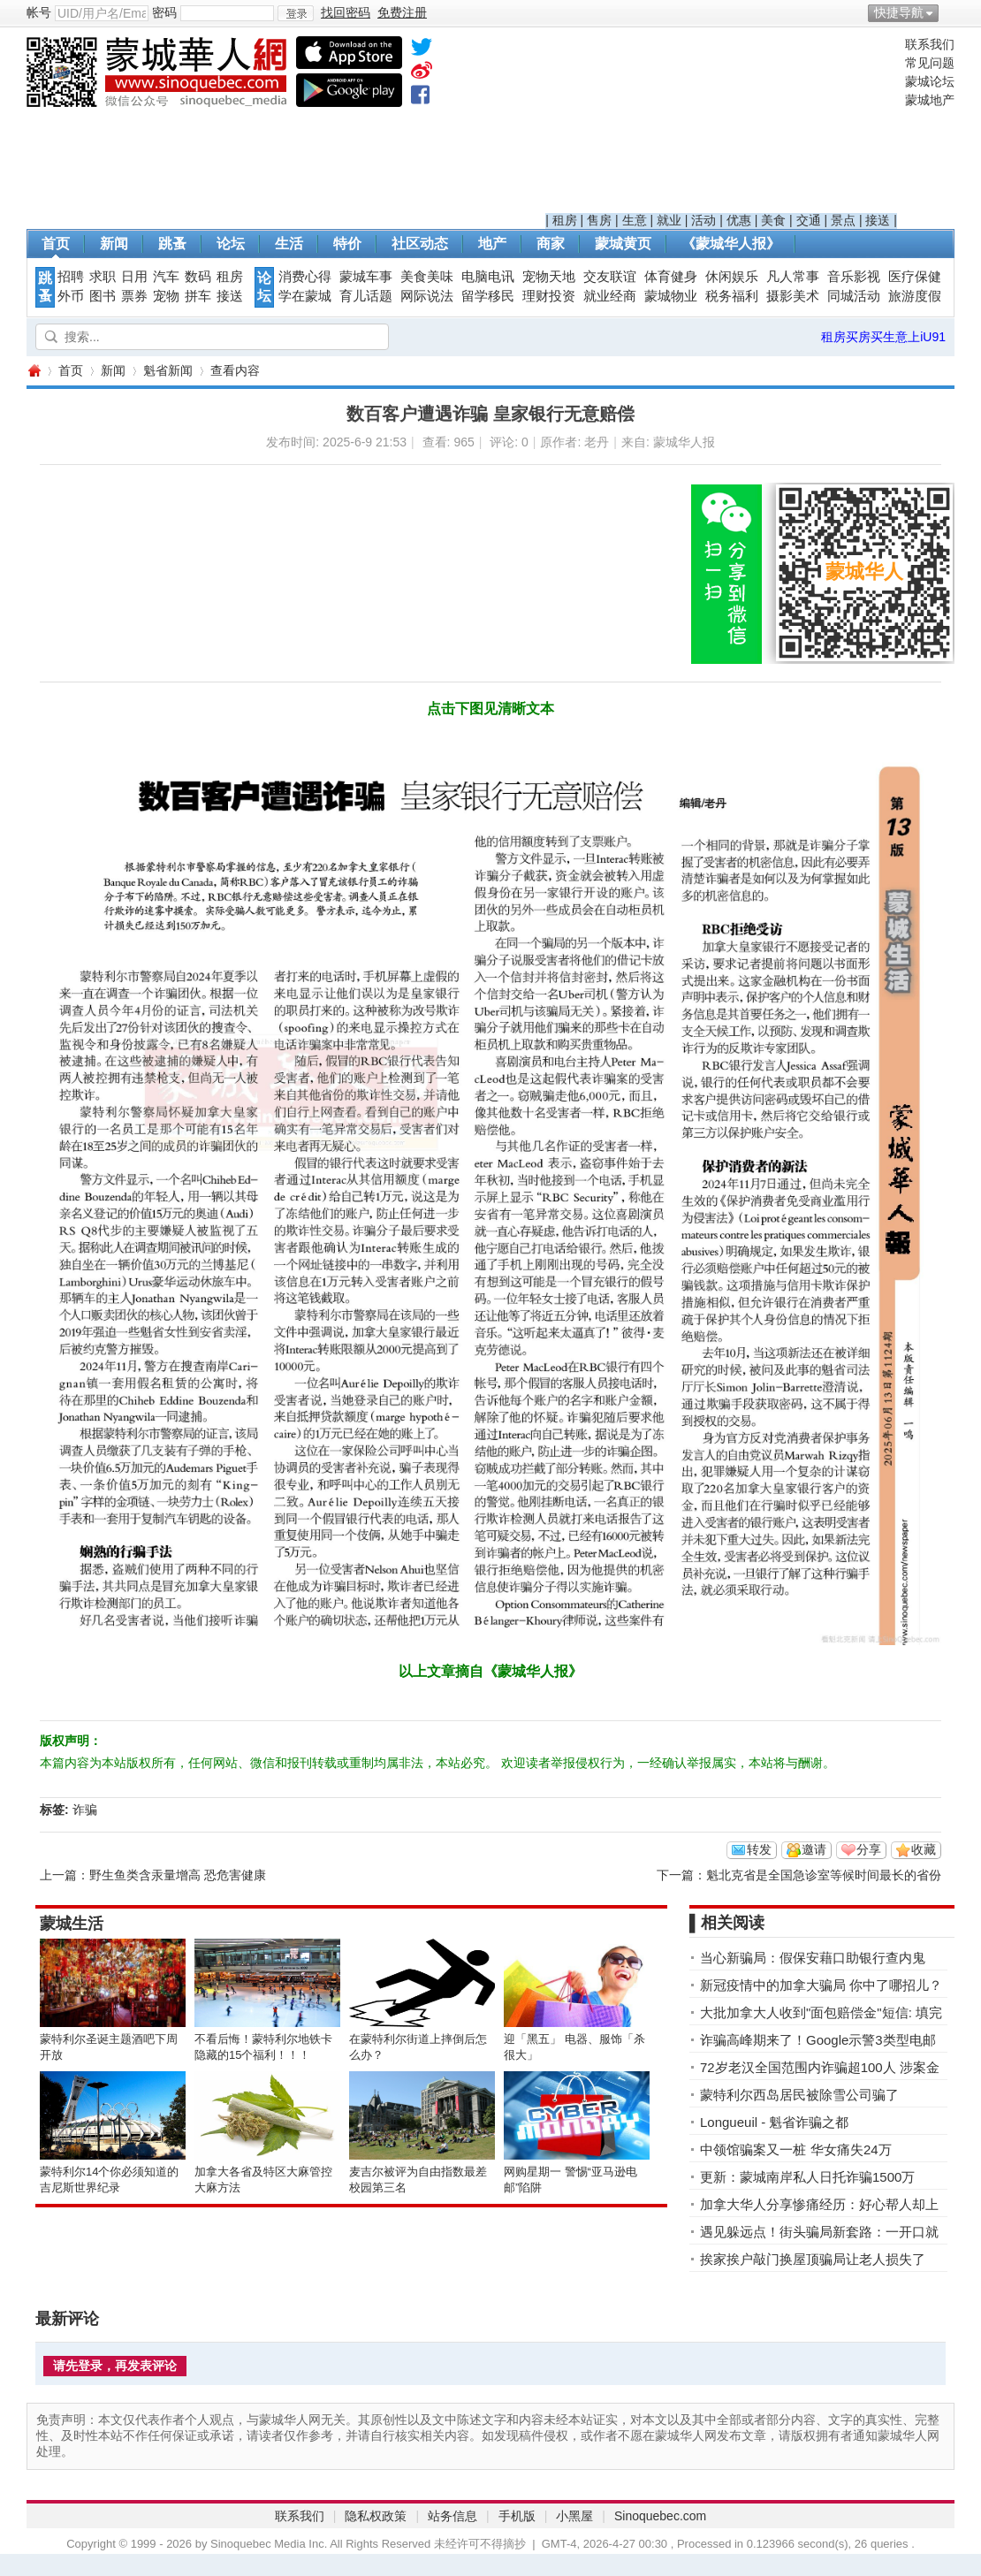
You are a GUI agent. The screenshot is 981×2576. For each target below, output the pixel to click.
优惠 (738, 220)
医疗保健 (914, 277)
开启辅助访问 (950, 12)
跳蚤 (172, 243)
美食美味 (426, 277)
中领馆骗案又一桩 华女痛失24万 (796, 2149)
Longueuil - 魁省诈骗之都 (774, 2122)
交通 (808, 220)
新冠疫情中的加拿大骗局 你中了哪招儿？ (821, 1985)
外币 (70, 296)
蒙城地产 (929, 100)
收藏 (923, 1849)
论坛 (231, 243)
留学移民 (487, 296)
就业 (669, 220)
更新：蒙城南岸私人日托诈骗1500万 (807, 2176)
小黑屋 (574, 2516)
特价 (347, 243)
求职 (102, 277)
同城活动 (853, 296)
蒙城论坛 (929, 81)
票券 (134, 296)
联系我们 (929, 44)
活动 (703, 220)
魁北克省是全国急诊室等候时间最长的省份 (823, 1875)
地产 (492, 243)
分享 (868, 1849)
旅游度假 (914, 296)
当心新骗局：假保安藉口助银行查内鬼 (812, 1957)
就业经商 (609, 296)
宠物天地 (548, 277)
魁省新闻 (168, 370)
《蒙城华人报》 (730, 243)
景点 (843, 220)
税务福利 (731, 296)
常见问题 (929, 63)
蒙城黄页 (623, 243)
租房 (564, 220)
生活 (289, 243)
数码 (198, 277)
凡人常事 (792, 277)
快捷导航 (899, 12)
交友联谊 (609, 277)
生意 (634, 220)
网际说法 (426, 296)
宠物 (166, 296)
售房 (599, 220)
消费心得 (304, 277)
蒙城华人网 (34, 371)
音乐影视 (853, 277)
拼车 (198, 296)
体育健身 (670, 277)
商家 (550, 243)
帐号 (39, 12)
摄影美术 (792, 296)
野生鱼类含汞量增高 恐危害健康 (177, 1875)
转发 (759, 1849)
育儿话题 (365, 296)
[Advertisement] (721, 124)
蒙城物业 (670, 296)
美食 (773, 220)
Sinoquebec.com (660, 2516)
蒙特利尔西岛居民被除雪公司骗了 (799, 2094)
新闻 (114, 243)
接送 (877, 220)
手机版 (517, 2516)
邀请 (814, 1849)
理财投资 (548, 296)
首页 (56, 243)
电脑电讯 (487, 277)
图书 (102, 296)
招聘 (70, 277)
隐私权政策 (376, 2516)
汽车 (166, 277)
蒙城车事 (365, 277)
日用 (134, 277)
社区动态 (420, 243)
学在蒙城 (304, 296)
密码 (164, 12)
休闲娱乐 (731, 277)
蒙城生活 (71, 1923)
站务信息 (452, 2516)
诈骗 (84, 1809)
